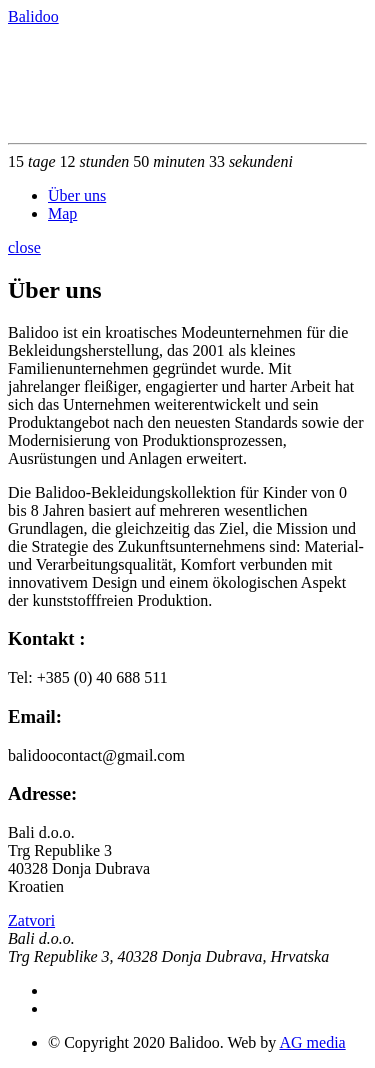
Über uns (77, 195)
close (24, 247)
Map (62, 213)
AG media (312, 1042)
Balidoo (33, 16)
